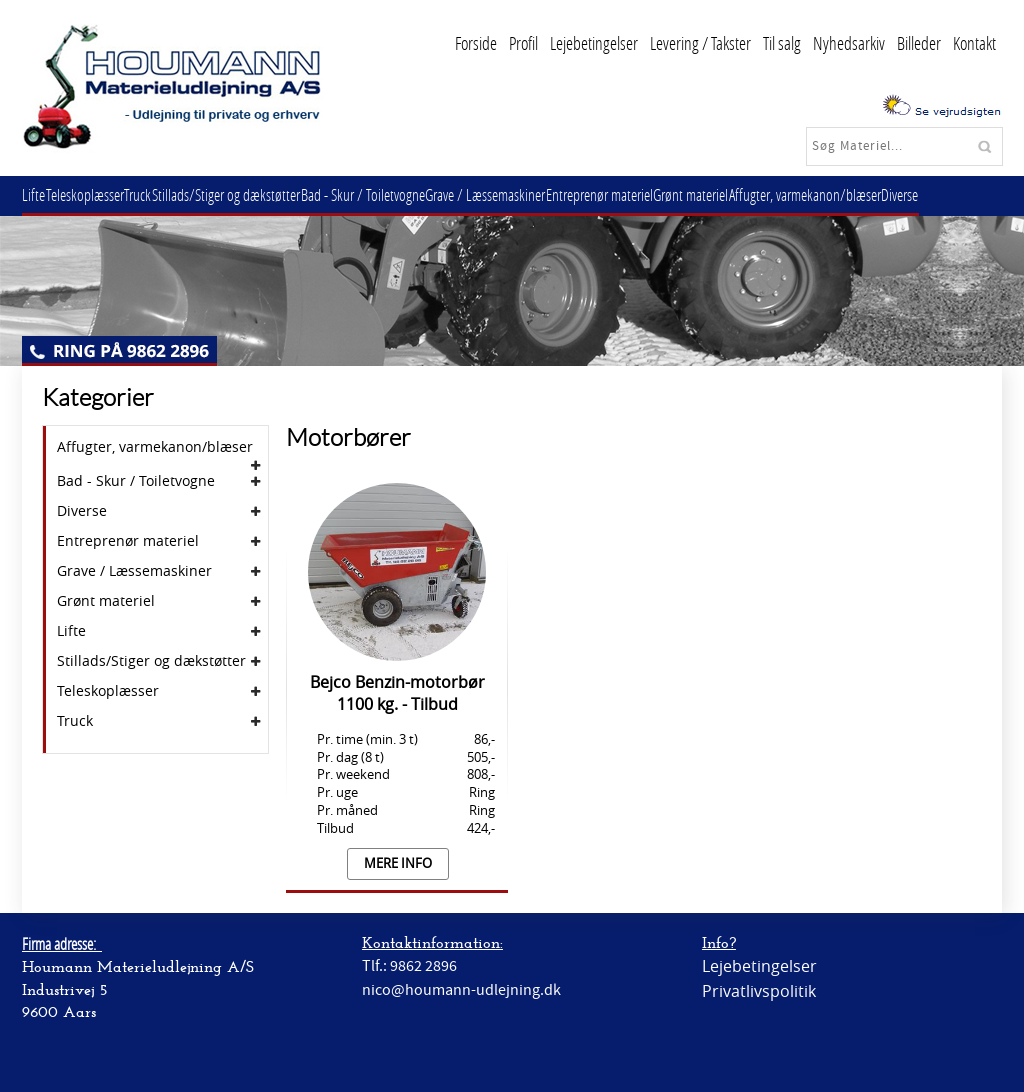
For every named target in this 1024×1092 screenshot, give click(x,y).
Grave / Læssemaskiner (526, 194)
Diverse (970, 194)
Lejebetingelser (594, 43)
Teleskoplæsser (96, 194)
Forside (476, 43)
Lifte (37, 194)
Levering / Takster (700, 43)
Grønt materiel (746, 194)
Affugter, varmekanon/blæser (868, 194)
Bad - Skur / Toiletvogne (396, 194)
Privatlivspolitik (759, 991)
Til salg (782, 43)
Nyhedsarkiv (849, 43)
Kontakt (974, 43)
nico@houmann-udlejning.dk (461, 990)
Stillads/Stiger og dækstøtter (252, 194)
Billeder (919, 43)
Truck (156, 194)
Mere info (398, 863)
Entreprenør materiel (647, 194)
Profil (523, 43)
